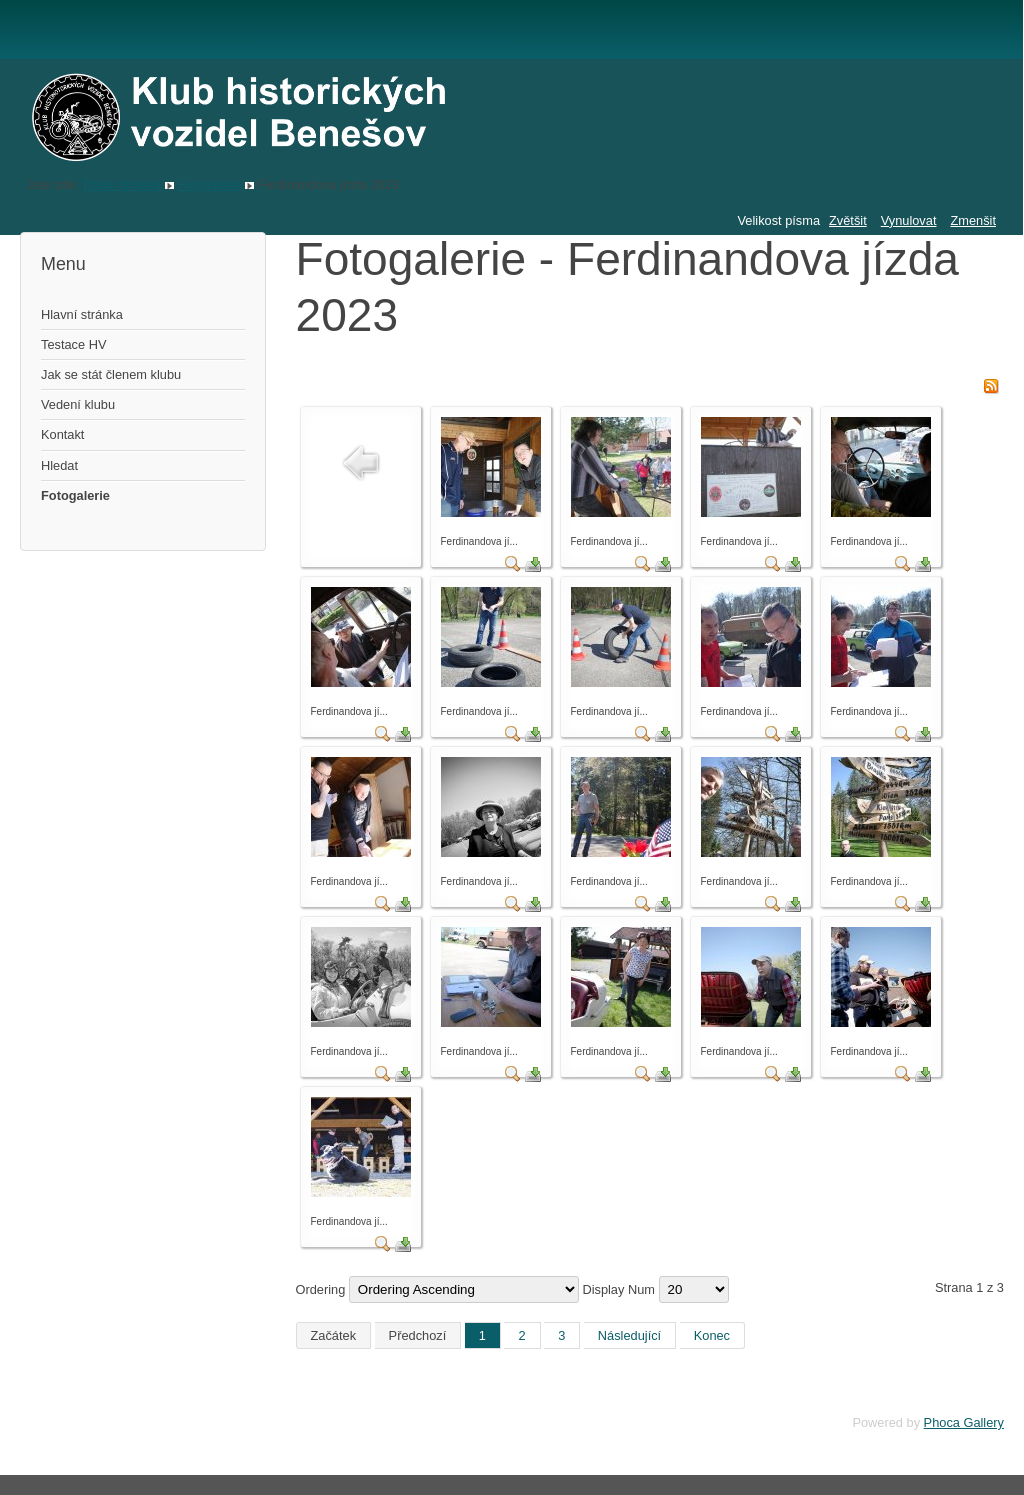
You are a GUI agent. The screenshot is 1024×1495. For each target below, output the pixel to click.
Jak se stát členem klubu (111, 374)
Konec (712, 1335)
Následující (629, 1335)
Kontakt (62, 434)
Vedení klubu (78, 404)
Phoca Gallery (964, 1422)
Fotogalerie (210, 184)
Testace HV (73, 344)
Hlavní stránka (82, 314)
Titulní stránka (122, 184)
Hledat (59, 465)
